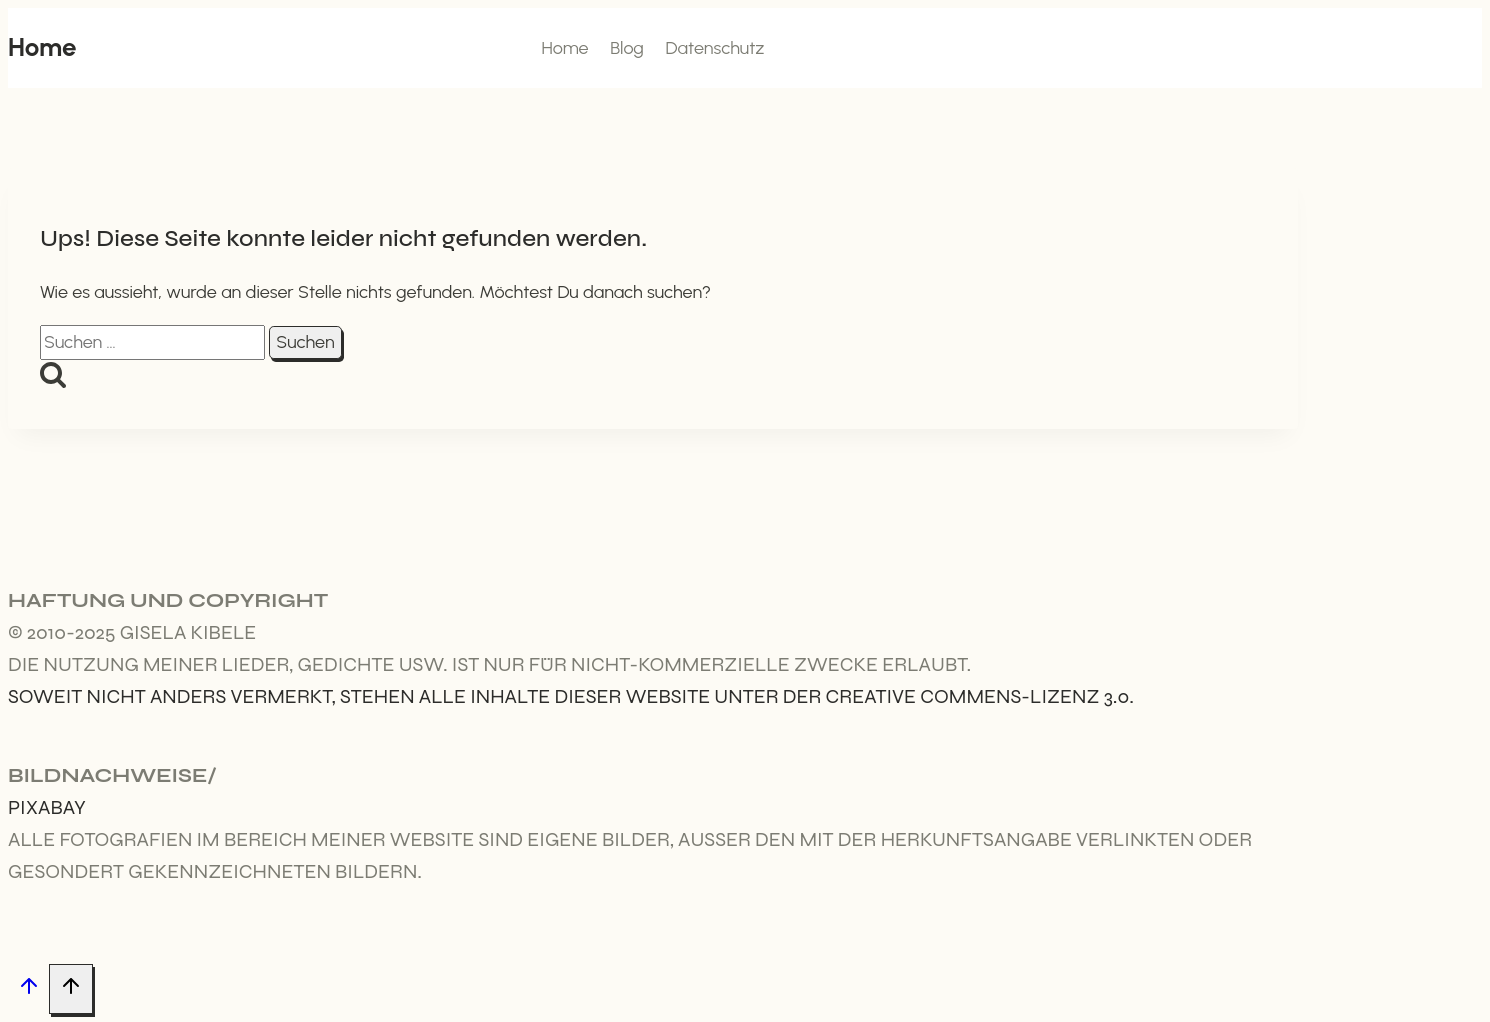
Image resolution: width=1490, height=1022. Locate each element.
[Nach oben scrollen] (28, 989)
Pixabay (47, 807)
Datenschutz (714, 48)
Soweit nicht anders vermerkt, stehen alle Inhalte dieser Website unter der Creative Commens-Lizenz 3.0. (571, 696)
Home (564, 48)
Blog (627, 48)
